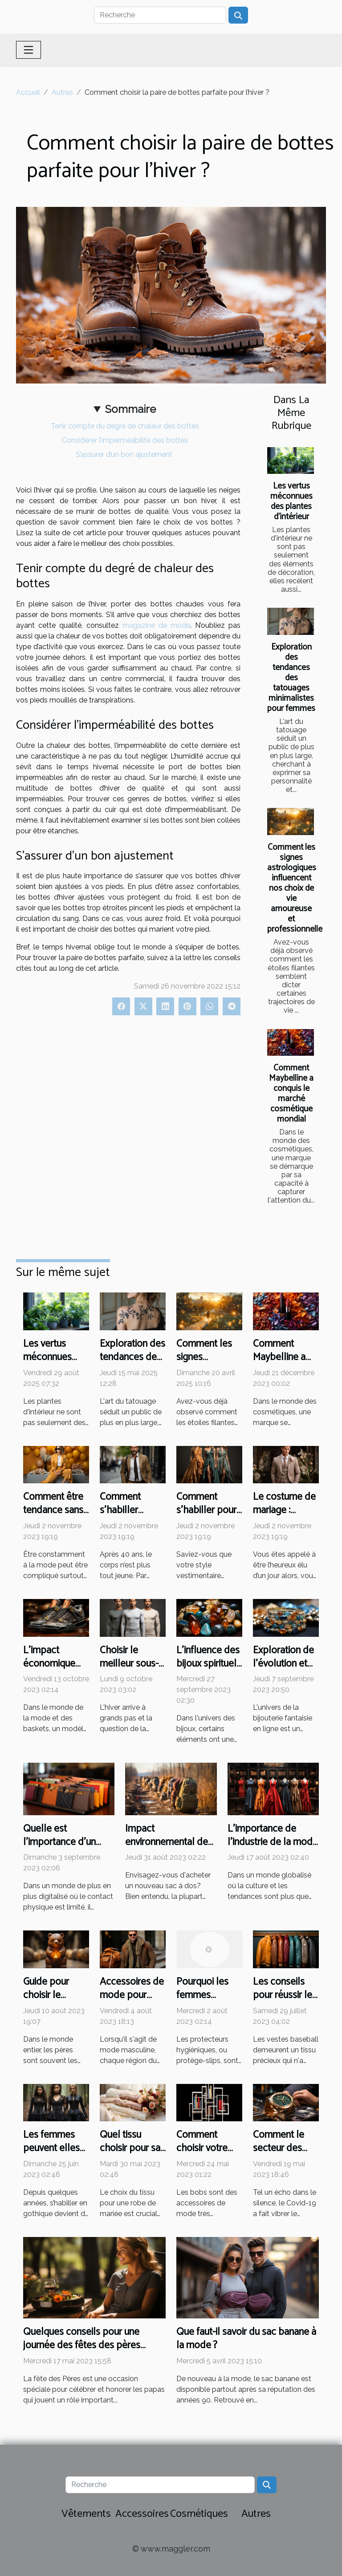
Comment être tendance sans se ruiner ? (53, 1510)
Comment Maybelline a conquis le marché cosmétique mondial (291, 1093)
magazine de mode (156, 625)
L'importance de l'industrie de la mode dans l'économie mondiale (273, 1849)
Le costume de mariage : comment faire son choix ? (284, 1517)
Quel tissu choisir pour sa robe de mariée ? (132, 2155)
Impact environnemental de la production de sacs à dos (170, 1849)
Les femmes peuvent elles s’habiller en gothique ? (51, 2155)
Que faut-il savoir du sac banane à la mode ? (246, 2339)
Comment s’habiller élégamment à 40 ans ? (130, 1517)
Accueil (28, 92)
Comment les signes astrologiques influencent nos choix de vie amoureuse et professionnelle (294, 888)
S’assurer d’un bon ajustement (125, 454)
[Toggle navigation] (28, 50)
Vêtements (86, 2514)
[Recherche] (160, 15)
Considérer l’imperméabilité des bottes (125, 440)
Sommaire (130, 409)
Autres (62, 92)
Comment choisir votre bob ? (202, 2148)
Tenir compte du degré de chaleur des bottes (125, 426)
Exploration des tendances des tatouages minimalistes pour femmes (291, 677)
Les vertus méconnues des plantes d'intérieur (291, 501)
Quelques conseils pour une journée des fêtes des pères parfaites (81, 2345)
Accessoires (142, 2514)
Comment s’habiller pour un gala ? (206, 1510)
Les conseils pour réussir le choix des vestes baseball (286, 2002)
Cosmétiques (199, 2514)
